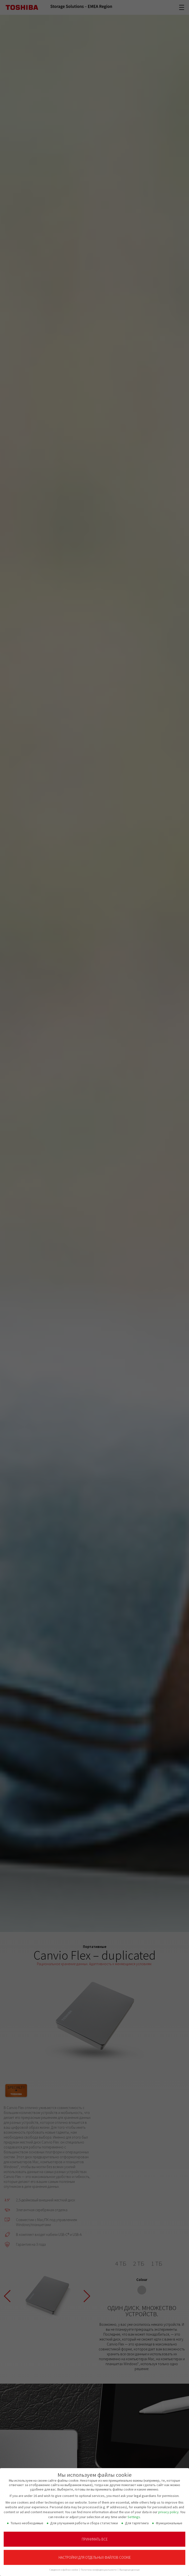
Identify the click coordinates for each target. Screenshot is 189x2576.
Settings (133, 2517)
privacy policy (168, 2512)
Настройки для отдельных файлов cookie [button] (95, 2557)
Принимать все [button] (95, 2539)
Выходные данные (129, 2569)
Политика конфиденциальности (99, 2569)
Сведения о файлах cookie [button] (64, 2569)
